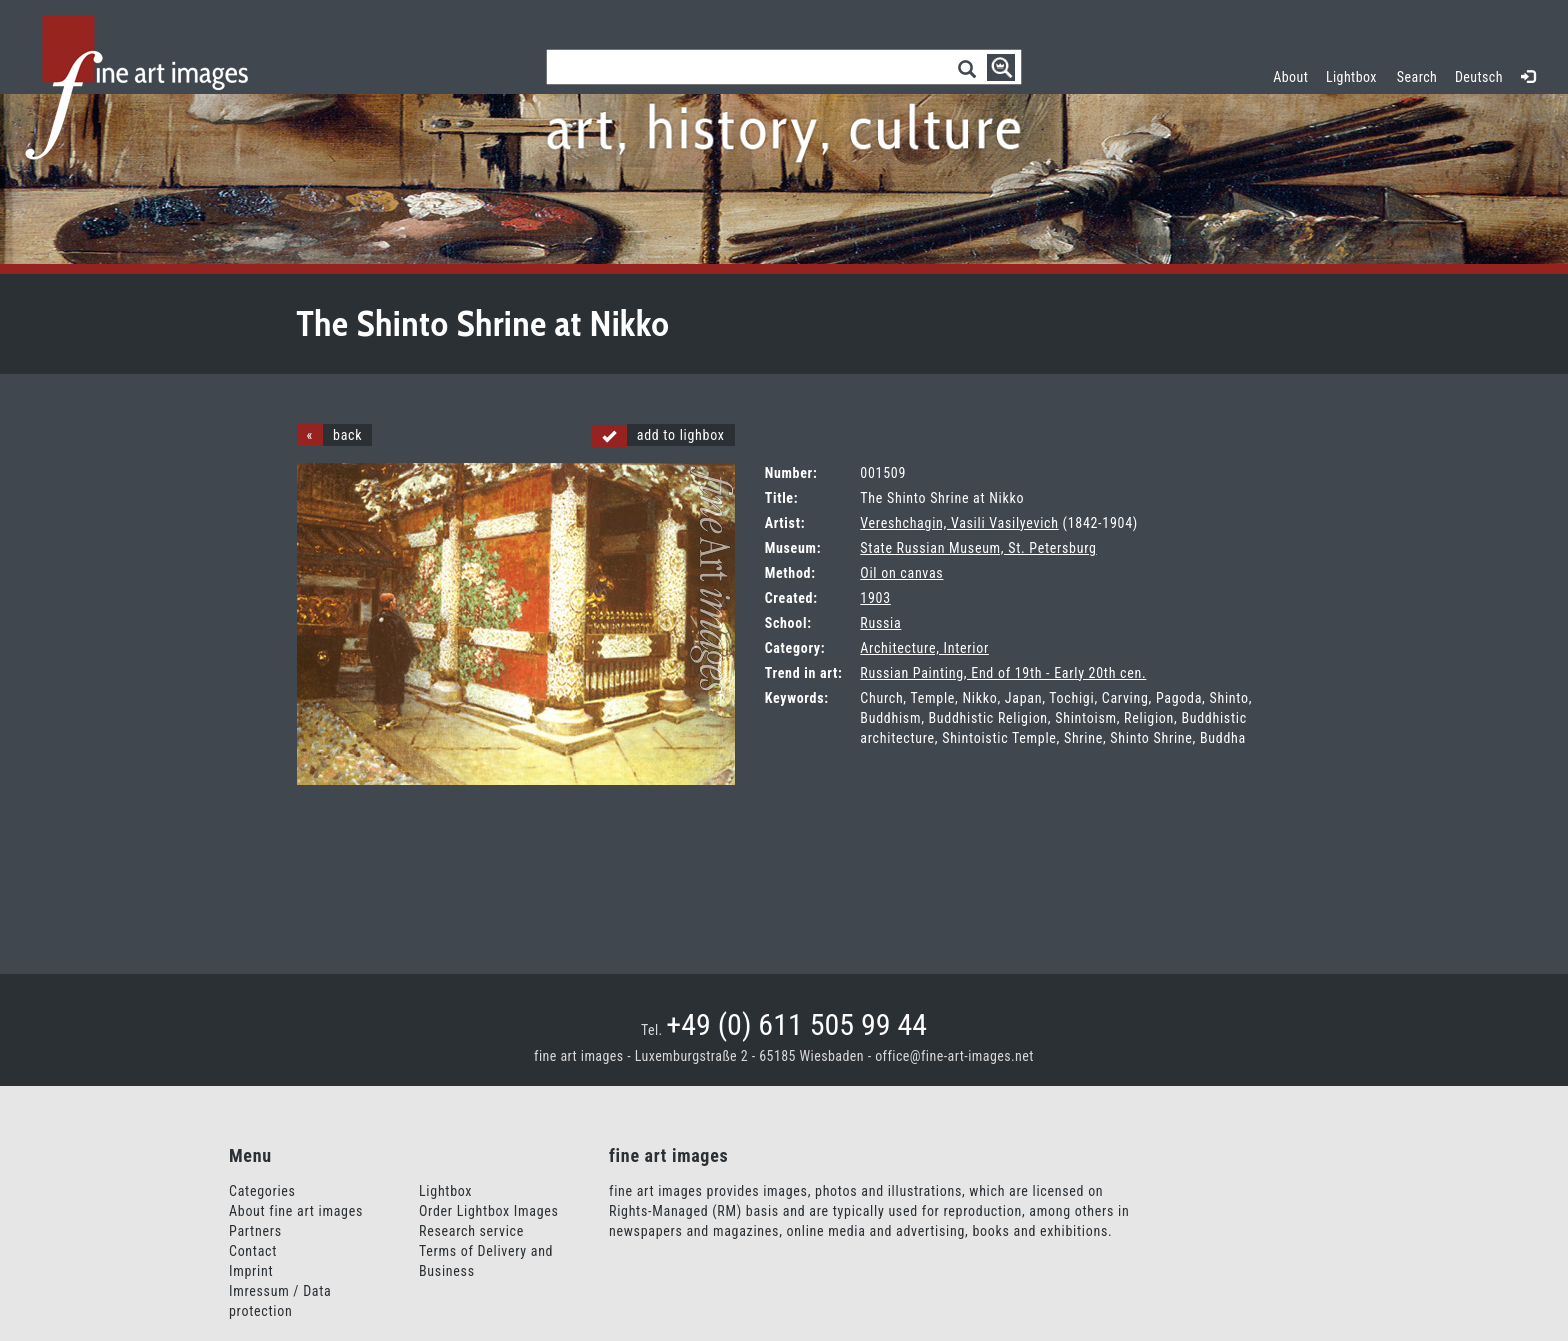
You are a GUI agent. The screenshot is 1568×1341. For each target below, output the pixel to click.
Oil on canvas (901, 573)
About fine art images (296, 1211)
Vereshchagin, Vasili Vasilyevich (959, 523)
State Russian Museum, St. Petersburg (978, 548)
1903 (875, 598)
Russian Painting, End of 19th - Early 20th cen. (1003, 673)
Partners (255, 1231)
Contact (253, 1251)
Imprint (251, 1271)
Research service (471, 1231)
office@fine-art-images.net (954, 1056)
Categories (262, 1191)
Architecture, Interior (924, 648)
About (1290, 77)
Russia (880, 623)
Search (1417, 77)
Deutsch (1479, 77)
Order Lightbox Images (489, 1211)
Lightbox (1356, 74)
